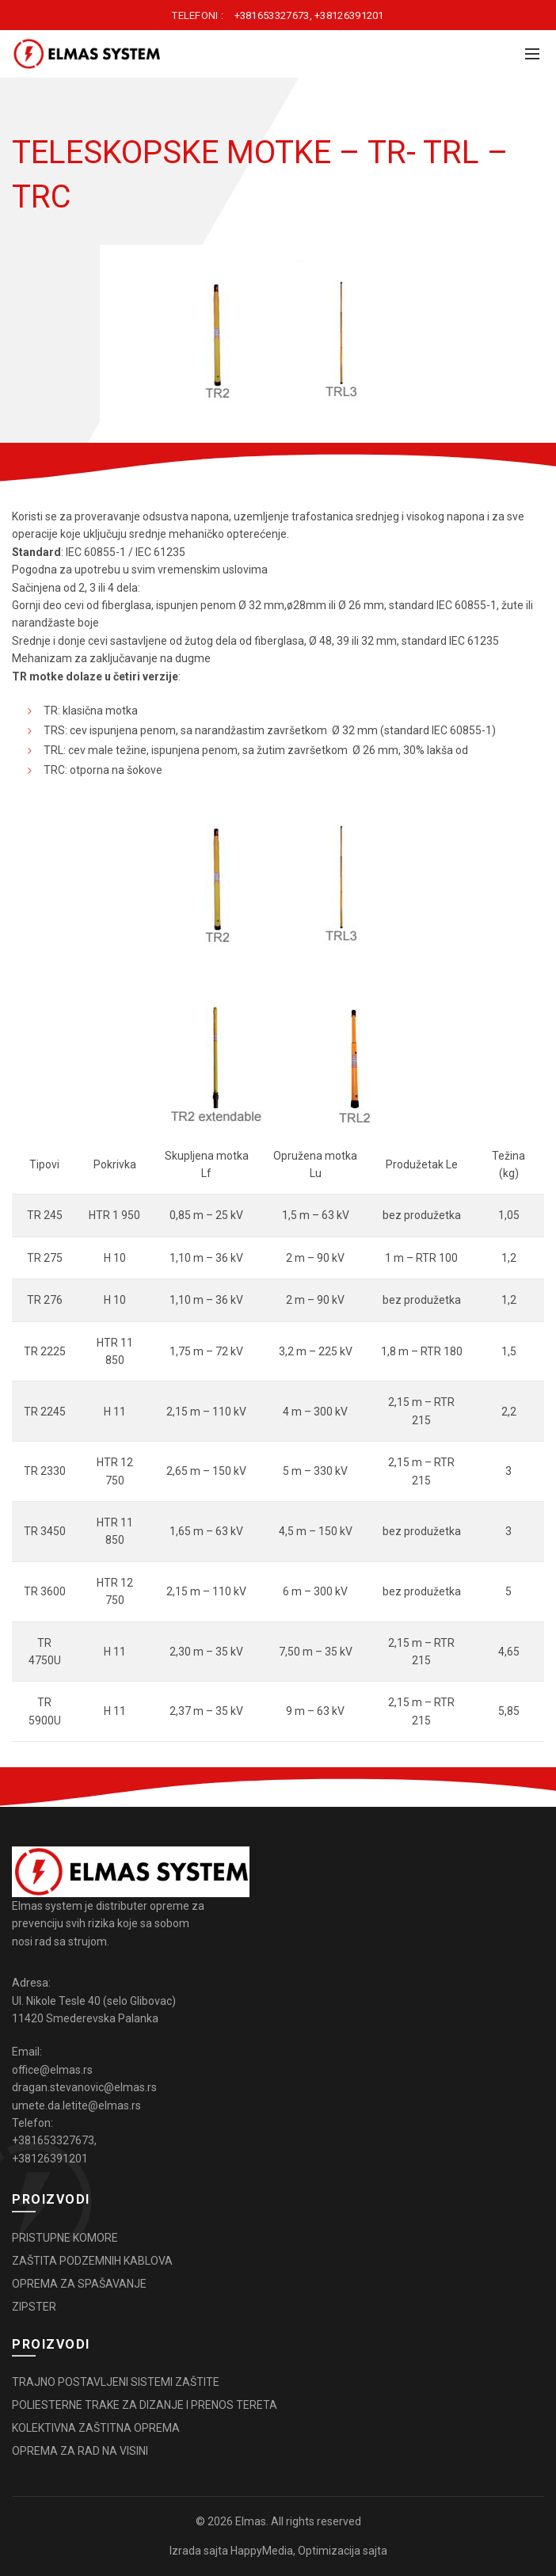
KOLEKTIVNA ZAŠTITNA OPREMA (96, 2428)
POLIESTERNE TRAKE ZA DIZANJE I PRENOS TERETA (144, 2405)
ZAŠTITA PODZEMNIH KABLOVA (92, 2260)
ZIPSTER (34, 2306)
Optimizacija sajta (342, 2550)
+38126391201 (349, 15)
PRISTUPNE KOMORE (65, 2237)
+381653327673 (272, 15)
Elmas (250, 2521)
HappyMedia (261, 2550)
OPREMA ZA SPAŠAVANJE (79, 2283)
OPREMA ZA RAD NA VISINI (80, 2451)
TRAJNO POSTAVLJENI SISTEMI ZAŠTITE (115, 2382)
